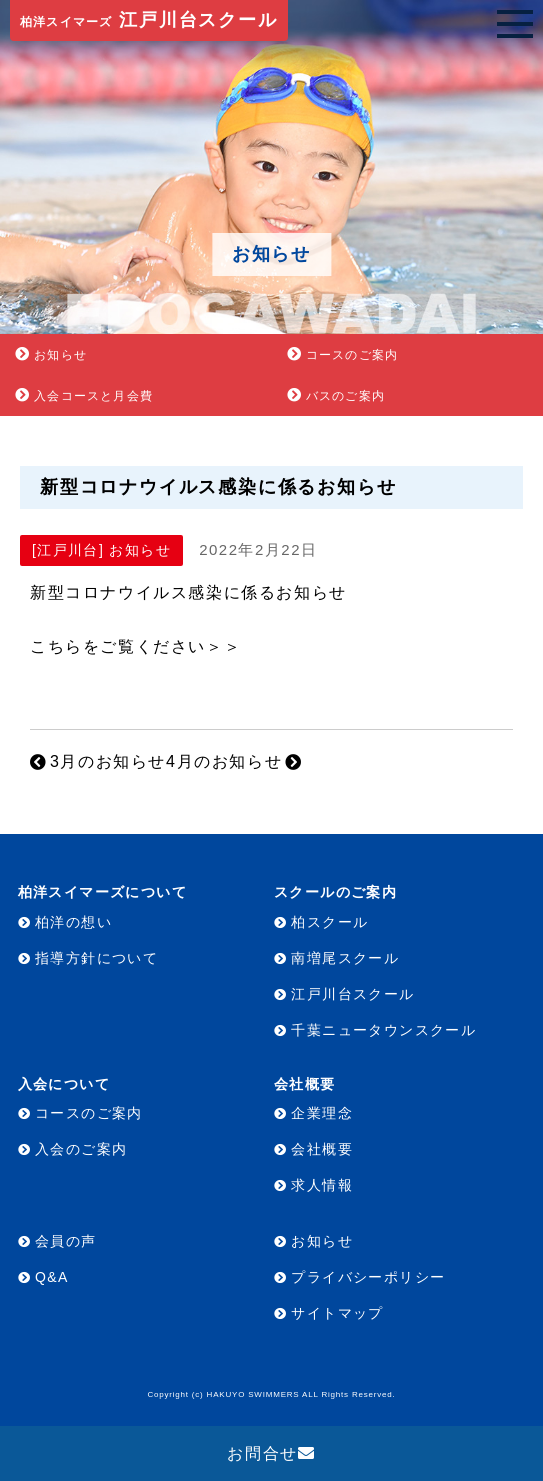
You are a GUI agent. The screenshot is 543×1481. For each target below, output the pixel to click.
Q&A (52, 1277)
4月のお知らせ (224, 761)
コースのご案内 (352, 355)
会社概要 (322, 1149)
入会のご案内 (81, 1149)
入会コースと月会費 (93, 396)
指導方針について (96, 958)
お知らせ (60, 355)
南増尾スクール (345, 958)
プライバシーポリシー (368, 1277)
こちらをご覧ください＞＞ (135, 646)
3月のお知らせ (108, 761)
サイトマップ (337, 1313)
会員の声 (66, 1241)
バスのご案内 (345, 396)
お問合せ (262, 1453)
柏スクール (329, 922)
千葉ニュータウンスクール (383, 1030)
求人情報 (322, 1185)
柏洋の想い (73, 922)
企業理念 (322, 1113)
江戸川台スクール (149, 20)
